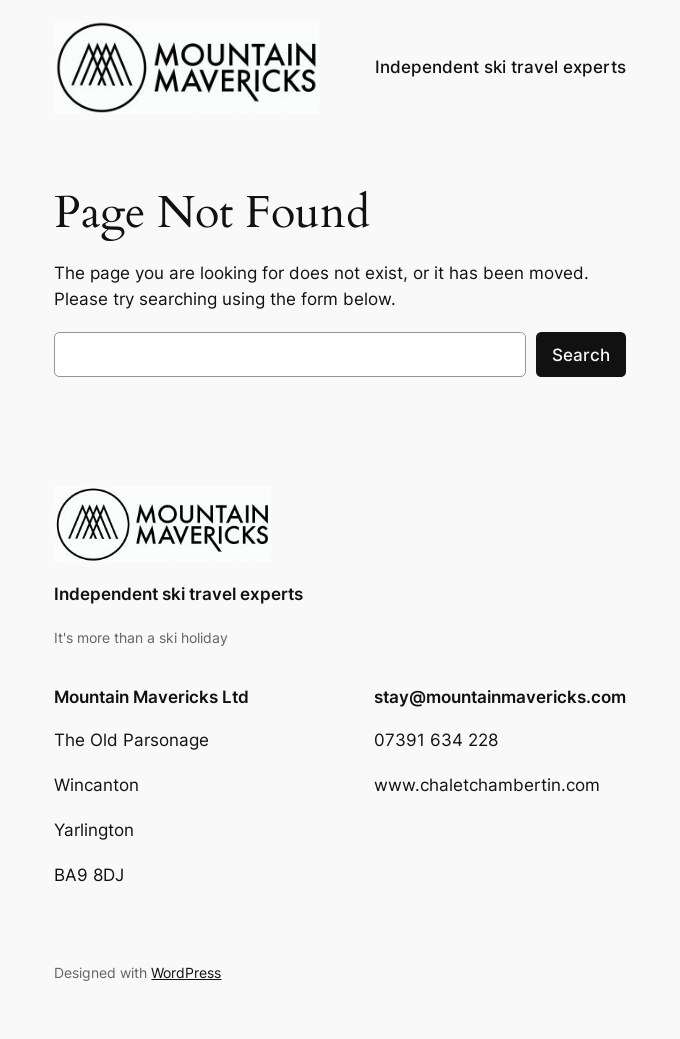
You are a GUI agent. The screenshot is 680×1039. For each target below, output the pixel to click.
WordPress (186, 972)
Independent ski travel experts (178, 594)
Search (581, 355)
